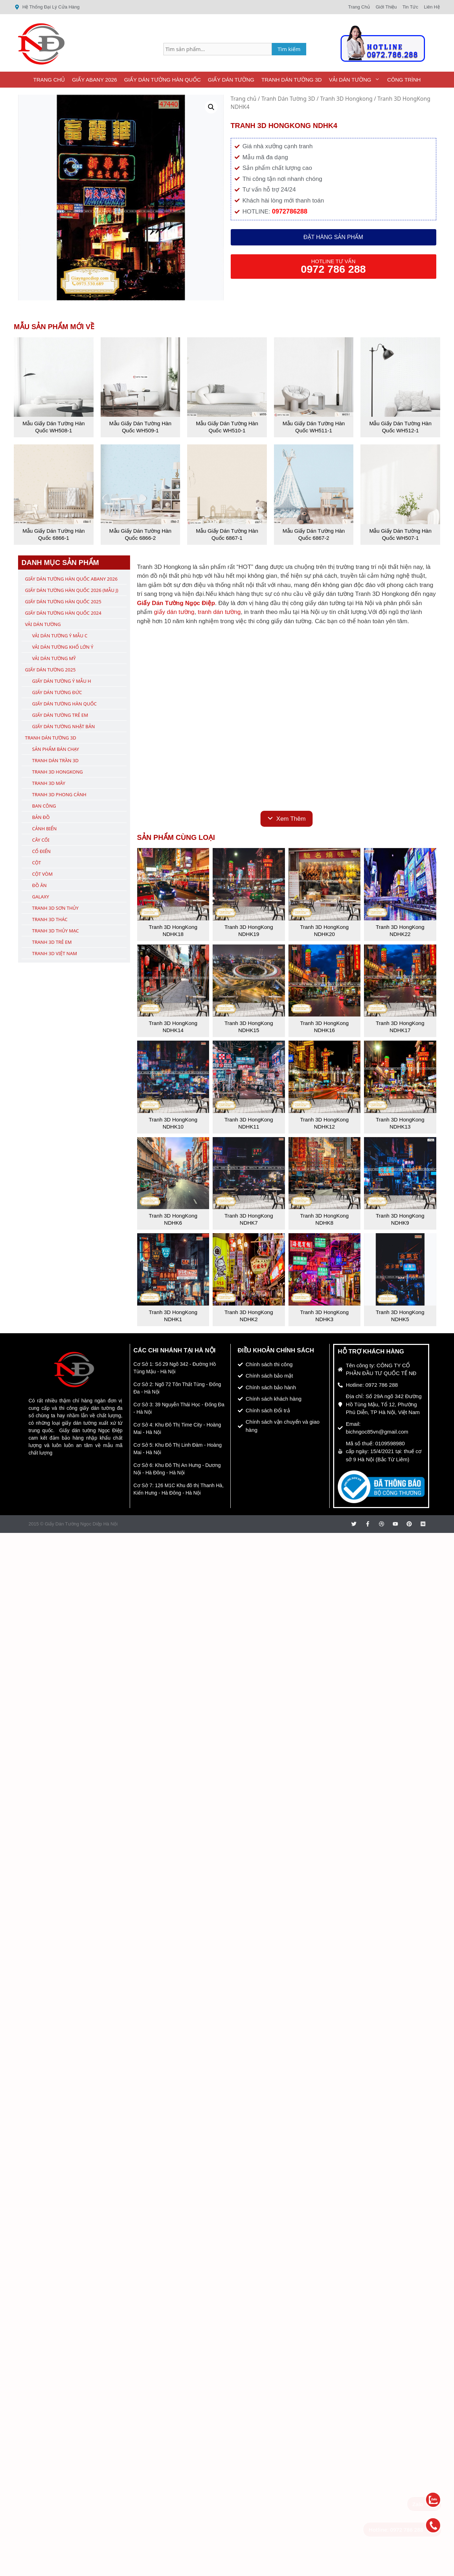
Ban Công (44, 806)
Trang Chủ (49, 80)
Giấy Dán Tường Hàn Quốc (162, 80)
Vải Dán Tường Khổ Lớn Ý (63, 647)
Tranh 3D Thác (50, 919)
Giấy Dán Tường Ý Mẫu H (61, 681)
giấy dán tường (174, 612)
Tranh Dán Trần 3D (55, 760)
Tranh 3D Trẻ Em (52, 942)
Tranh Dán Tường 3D (291, 80)
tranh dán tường (219, 612)
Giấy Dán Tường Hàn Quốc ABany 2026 (71, 579)
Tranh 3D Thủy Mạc (55, 930)
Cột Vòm (42, 874)
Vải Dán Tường (356, 80)
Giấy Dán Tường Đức (57, 692)
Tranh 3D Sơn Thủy (55, 908)
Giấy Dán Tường (231, 80)
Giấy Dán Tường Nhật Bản (63, 726)
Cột (36, 862)
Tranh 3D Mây (49, 783)
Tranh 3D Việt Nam (54, 953)
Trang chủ (244, 99)
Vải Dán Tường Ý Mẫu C (60, 635)
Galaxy (40, 896)
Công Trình (404, 80)
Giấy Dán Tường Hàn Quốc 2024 (63, 613)
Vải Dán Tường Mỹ (54, 658)
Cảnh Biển (44, 828)
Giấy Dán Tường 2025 (50, 669)
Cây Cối (41, 840)
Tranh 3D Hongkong (346, 99)
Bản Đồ (41, 817)
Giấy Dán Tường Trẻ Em (60, 715)
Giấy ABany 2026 (94, 80)
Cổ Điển (41, 851)
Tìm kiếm (289, 48)
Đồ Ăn (39, 885)
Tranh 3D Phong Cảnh (59, 794)
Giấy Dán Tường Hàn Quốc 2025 (63, 601)
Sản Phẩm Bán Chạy (55, 749)
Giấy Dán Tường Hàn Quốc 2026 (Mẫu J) (71, 590)
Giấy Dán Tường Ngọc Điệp (176, 603)
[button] (211, 107)
